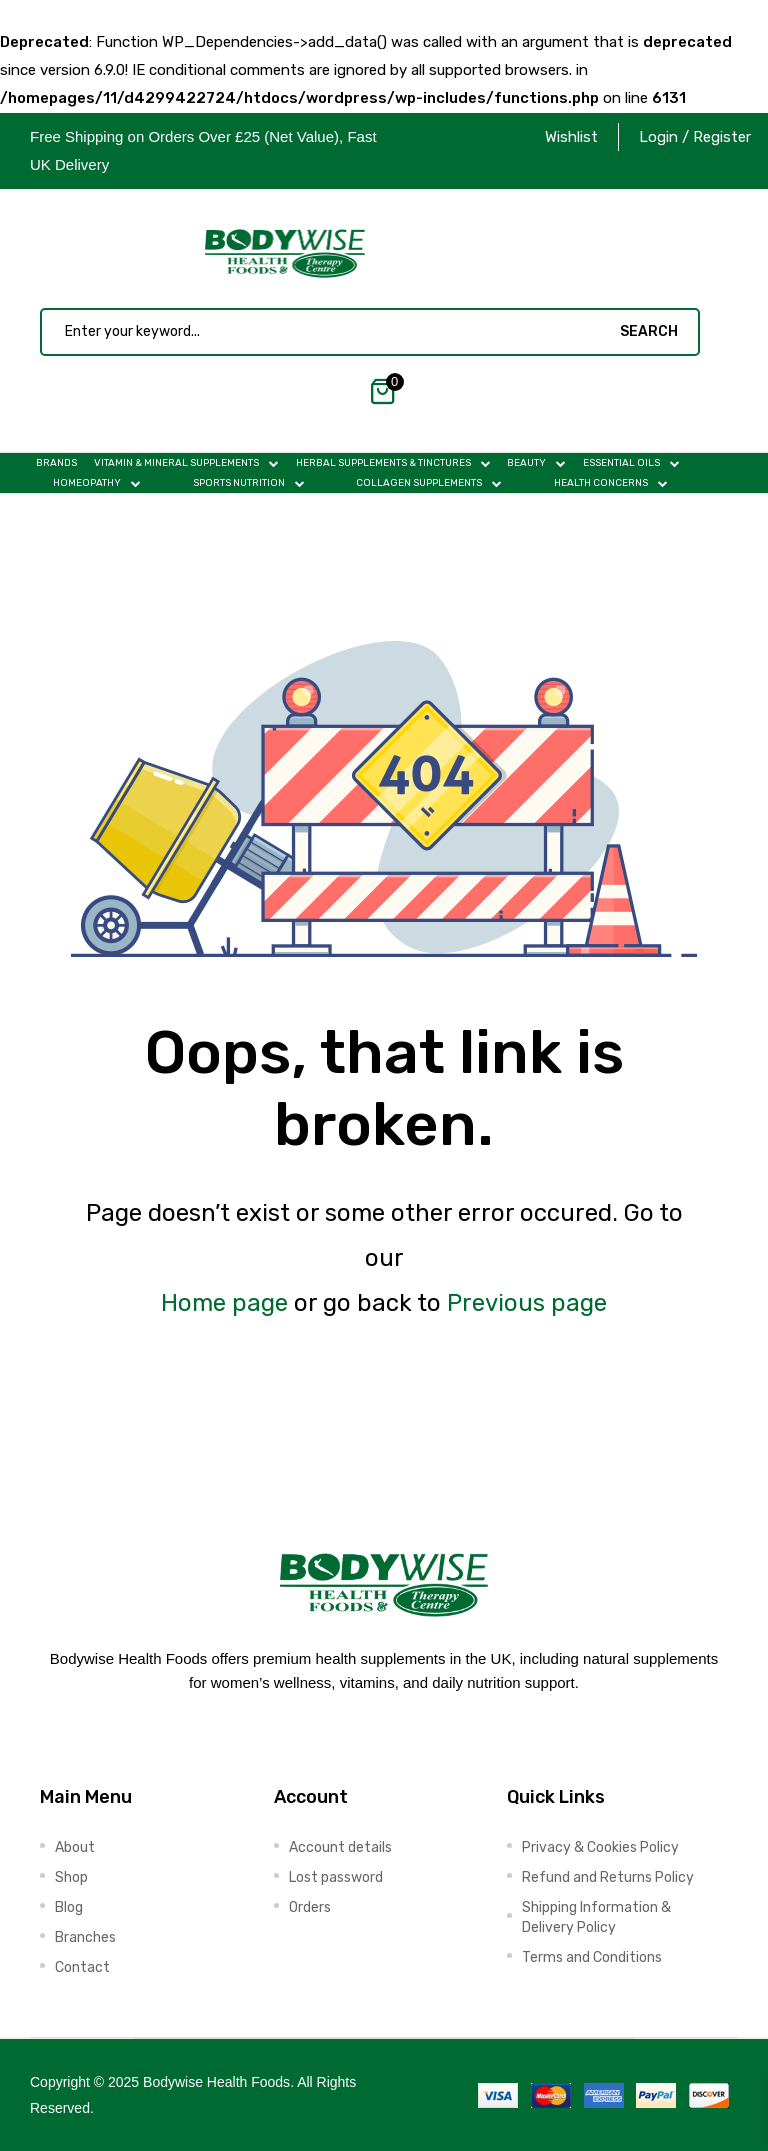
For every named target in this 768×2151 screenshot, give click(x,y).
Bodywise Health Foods (216, 2082)
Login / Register (695, 137)
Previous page (527, 1303)
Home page (224, 1303)
